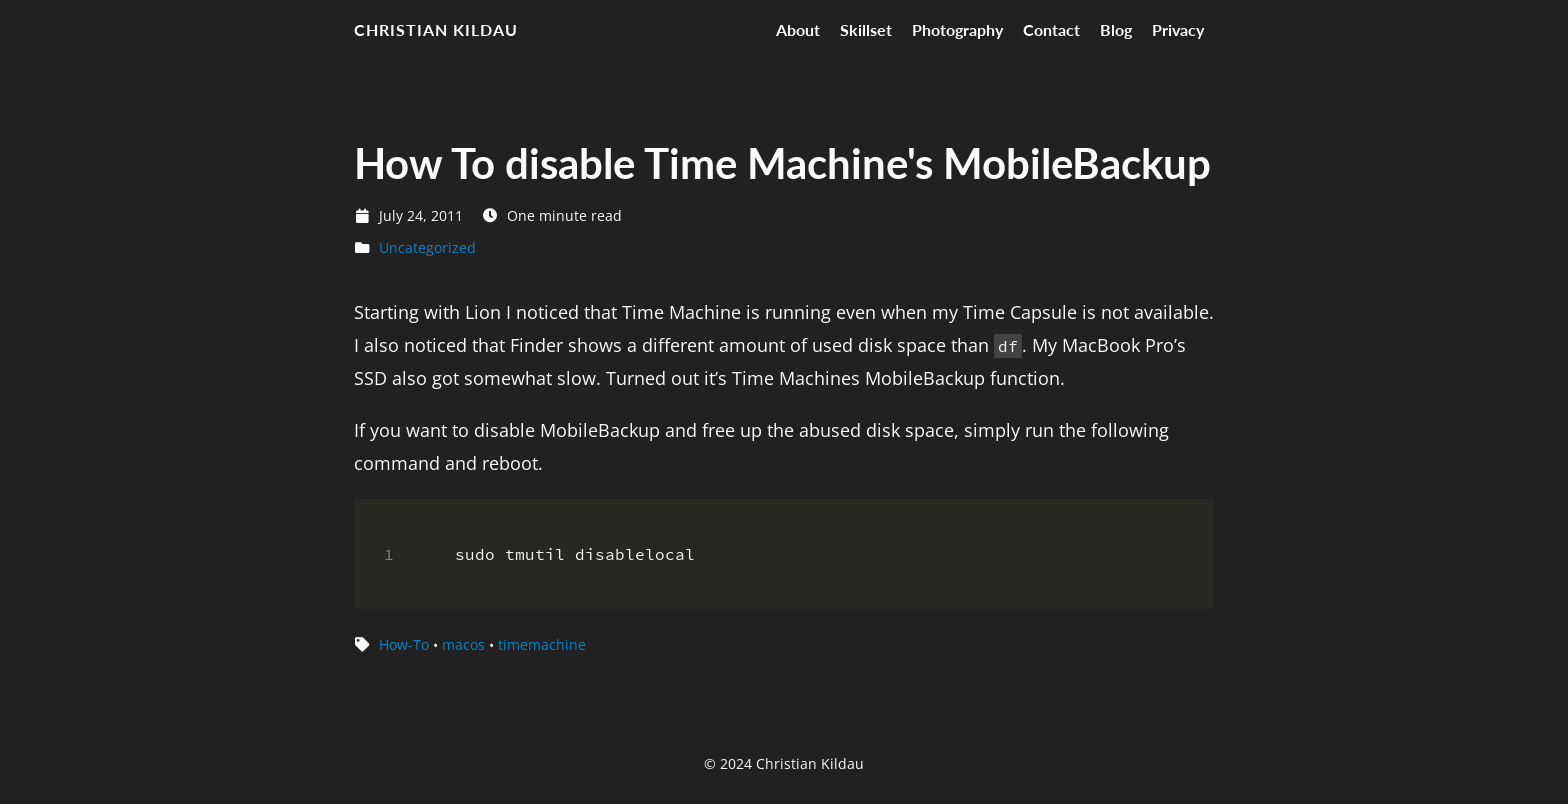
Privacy (1178, 29)
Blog (1116, 29)
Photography (957, 29)
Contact (1051, 29)
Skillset (866, 29)
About (798, 29)
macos (463, 644)
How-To (404, 644)
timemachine (542, 644)
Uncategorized (427, 247)
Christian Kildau (436, 29)
